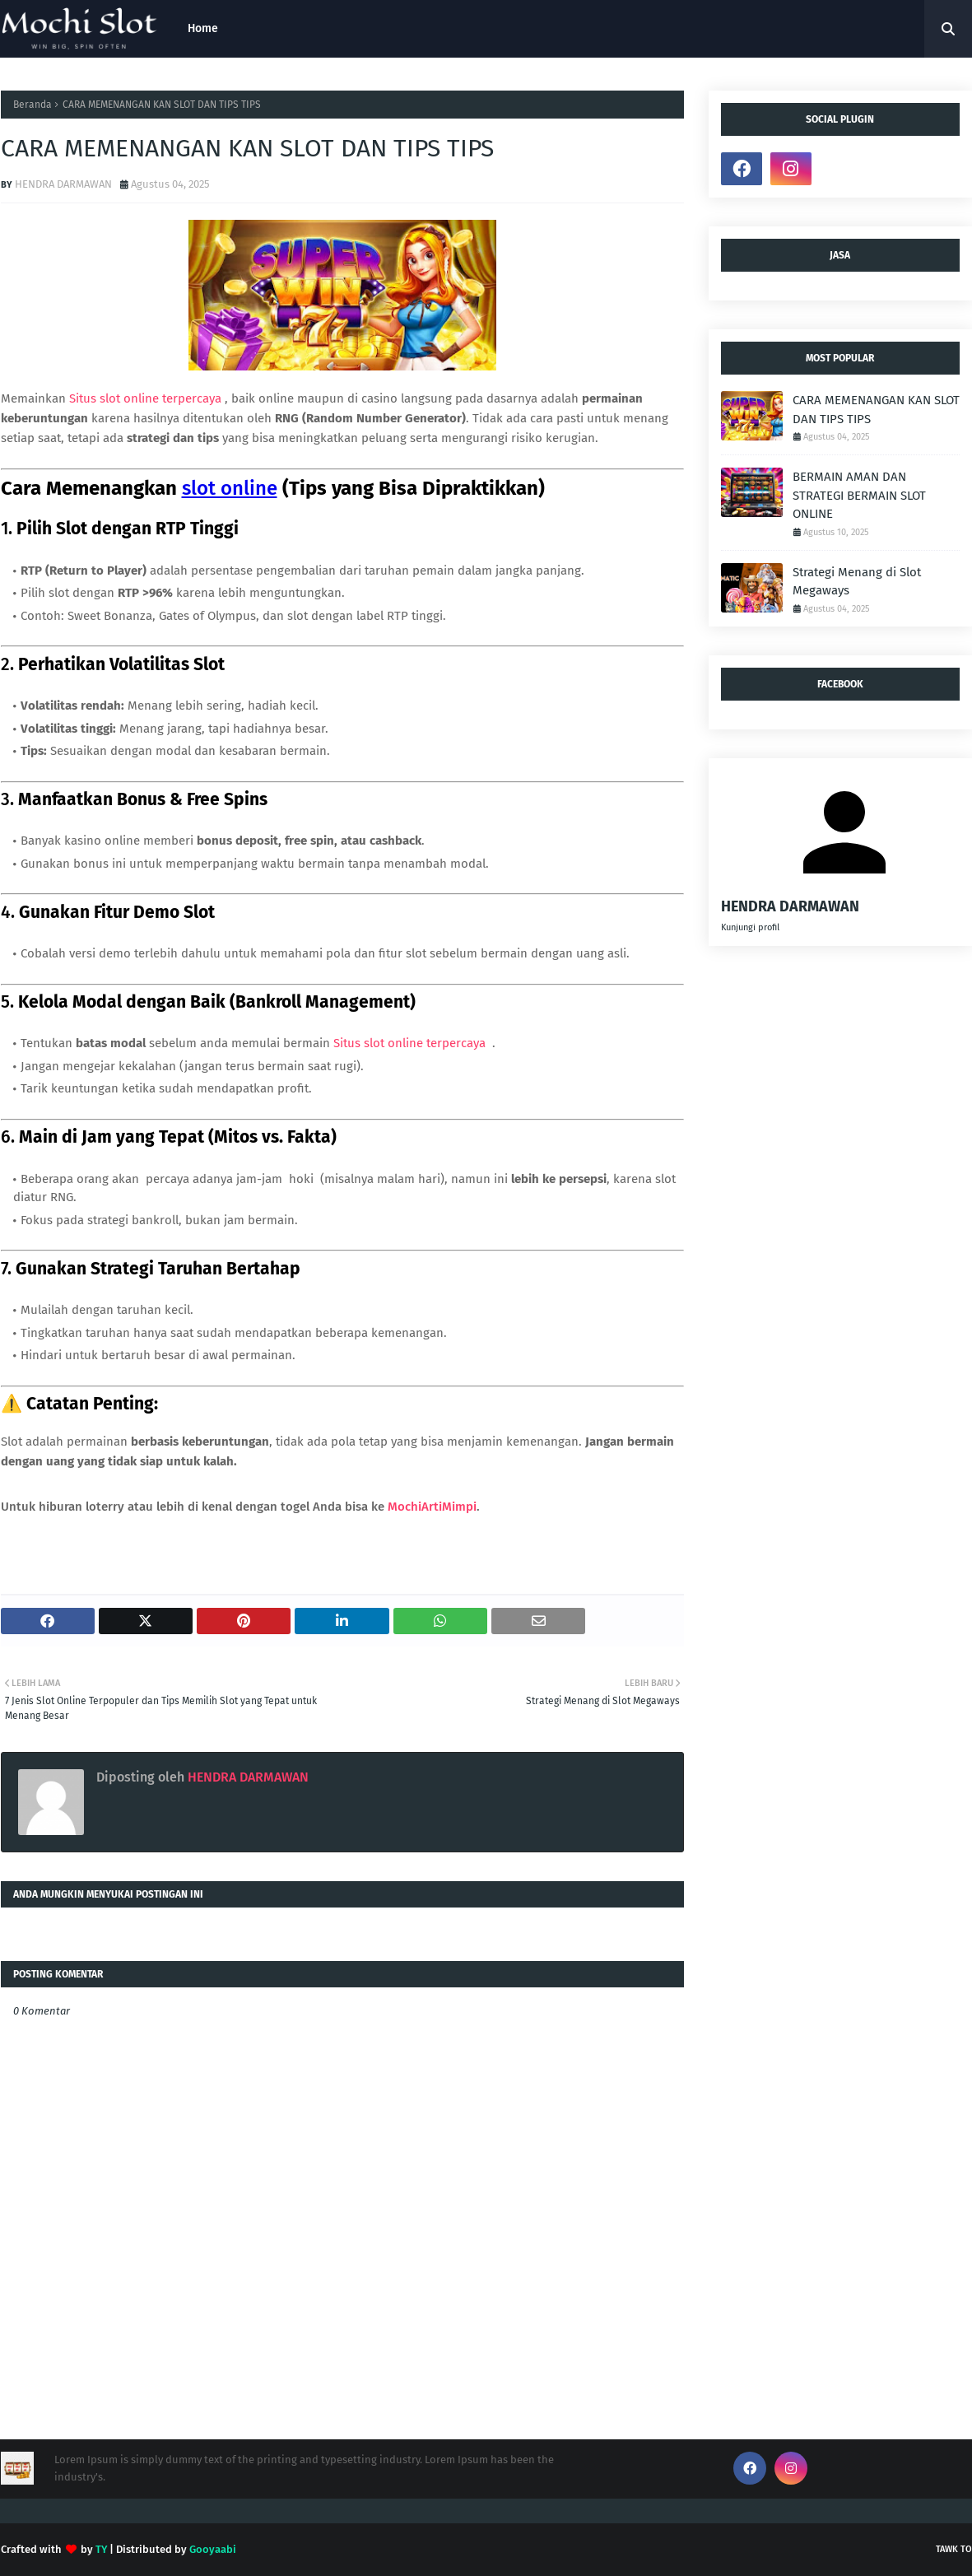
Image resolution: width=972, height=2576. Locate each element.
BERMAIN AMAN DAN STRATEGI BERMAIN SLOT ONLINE (859, 495)
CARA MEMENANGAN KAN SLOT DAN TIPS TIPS (876, 409)
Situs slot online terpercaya (147, 398)
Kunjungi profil (750, 927)
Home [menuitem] (203, 28)
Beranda (32, 104)
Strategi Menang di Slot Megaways (857, 582)
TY (101, 2549)
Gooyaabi (212, 2549)
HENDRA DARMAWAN (63, 184)
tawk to (954, 2549)
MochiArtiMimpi (432, 1506)
